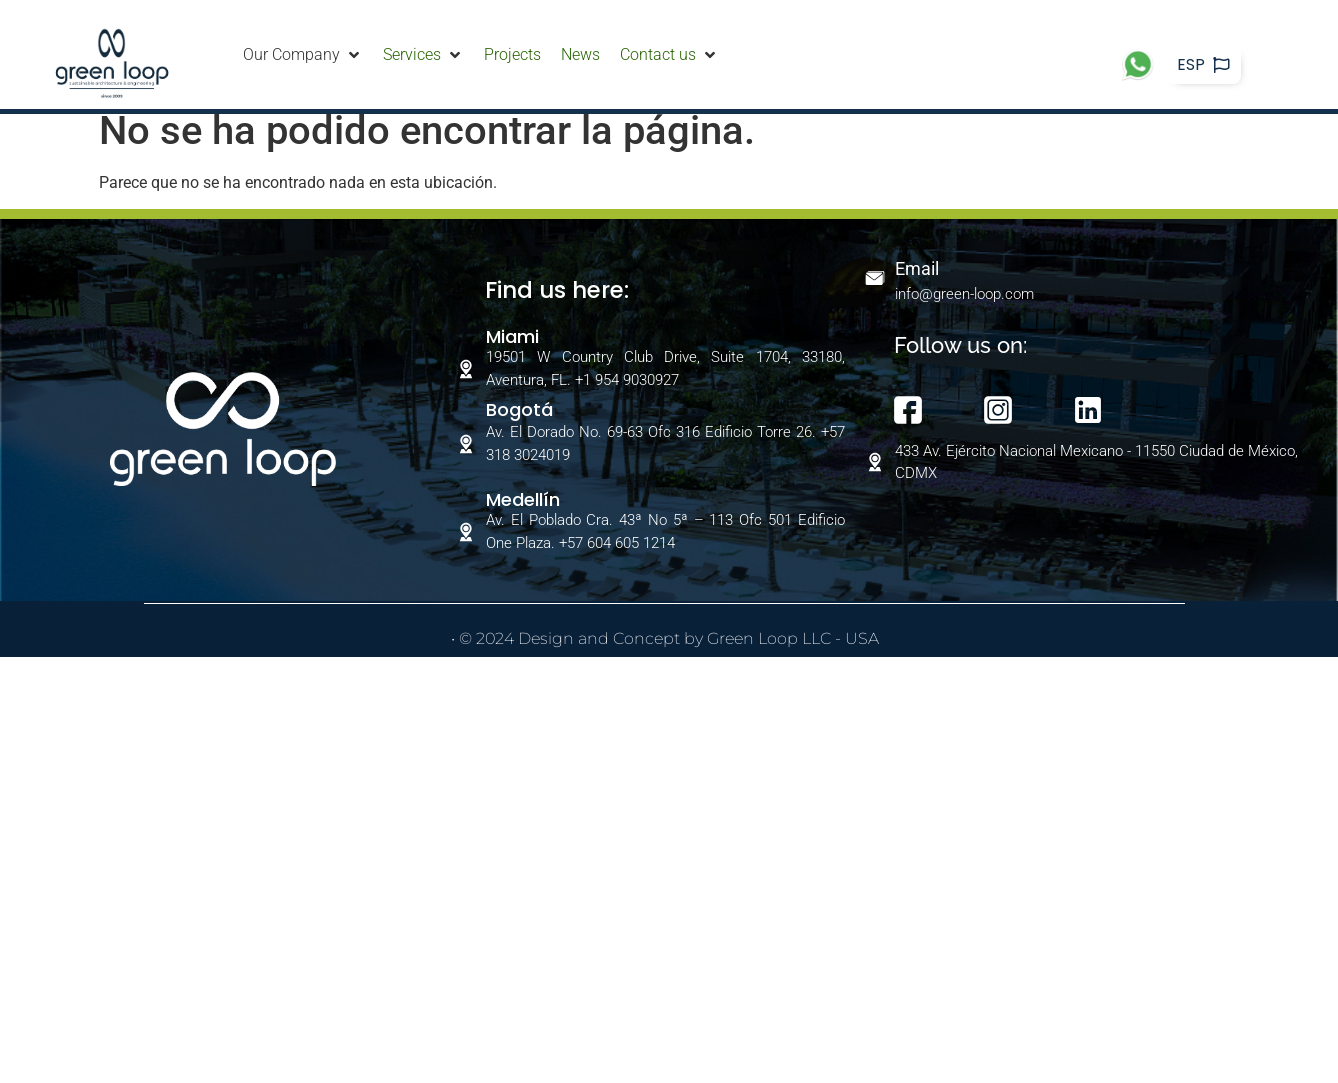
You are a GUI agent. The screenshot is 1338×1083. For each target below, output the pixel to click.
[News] (580, 55)
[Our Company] (303, 55)
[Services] (423, 55)
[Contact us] (669, 55)
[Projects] (512, 55)
